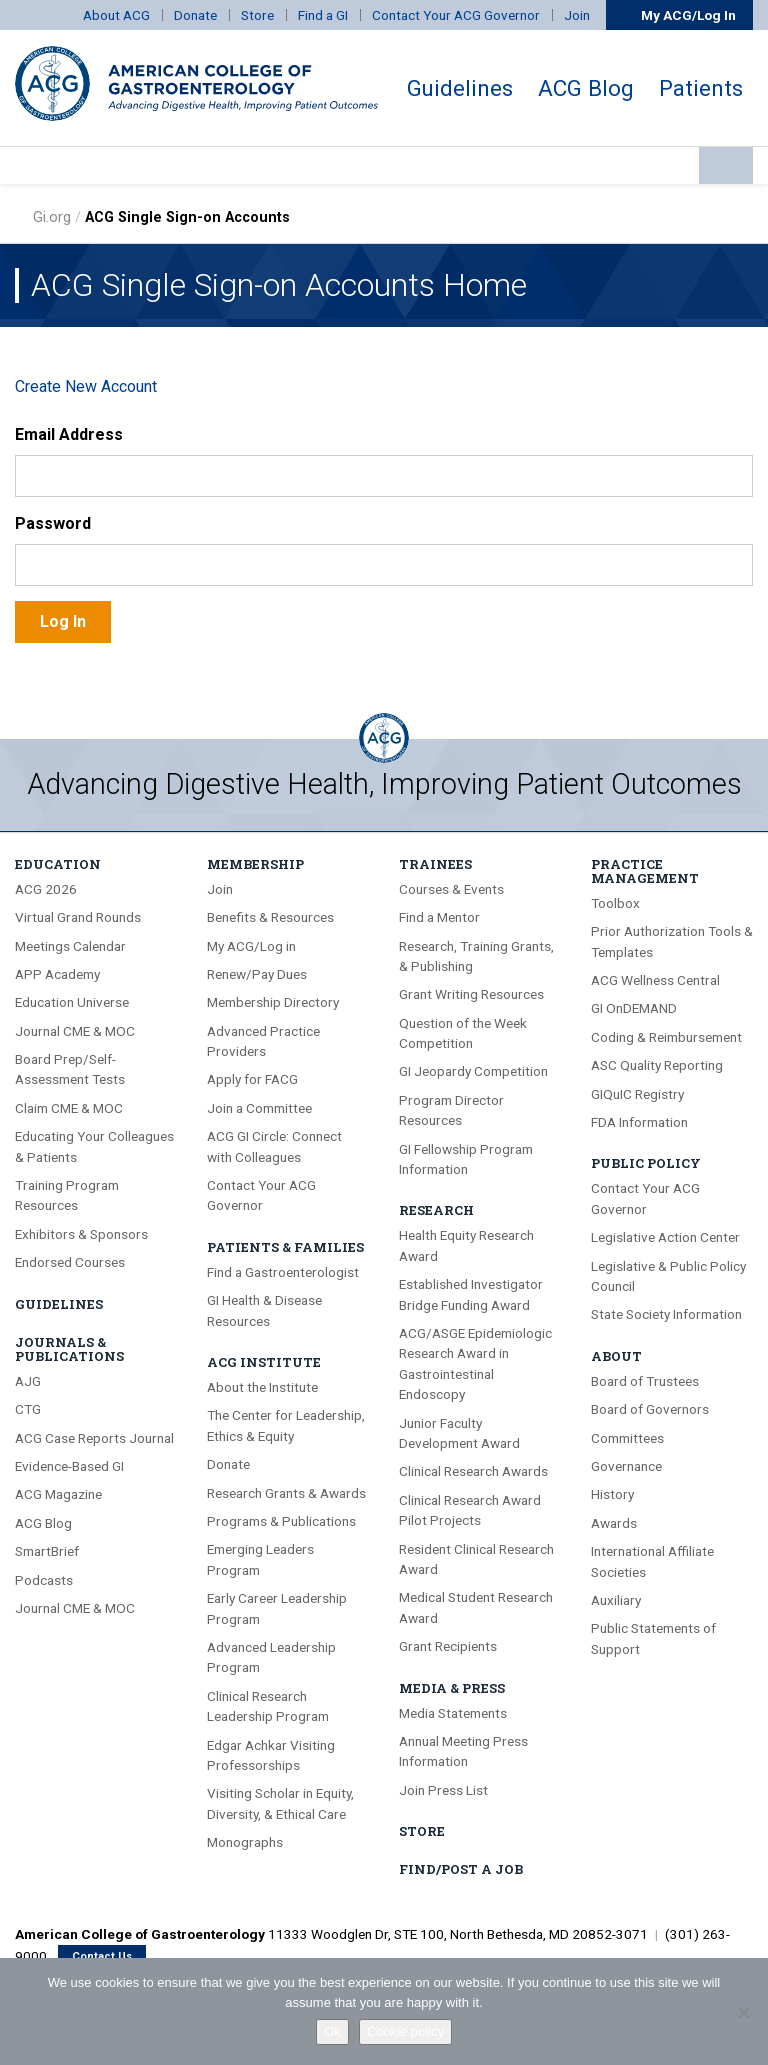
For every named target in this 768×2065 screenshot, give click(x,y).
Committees (627, 1438)
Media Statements (453, 1713)
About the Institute (262, 1387)
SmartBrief (47, 1551)
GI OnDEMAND (634, 1008)
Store (257, 15)
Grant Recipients (448, 1646)
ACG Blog (586, 88)
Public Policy (646, 1163)
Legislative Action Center (665, 1237)
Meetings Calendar (70, 946)
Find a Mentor (439, 917)
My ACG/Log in (251, 946)
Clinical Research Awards (473, 1471)
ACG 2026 (46, 889)
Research (436, 1210)
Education (58, 864)
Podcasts (44, 1580)
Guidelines (460, 88)
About (616, 1356)
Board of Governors (650, 1409)
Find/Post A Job (461, 1869)
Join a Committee (259, 1108)
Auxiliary (616, 1600)
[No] (743, 2012)
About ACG (116, 15)
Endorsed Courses (70, 1262)
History (612, 1494)
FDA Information (639, 1122)
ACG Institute (264, 1362)
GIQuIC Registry (637, 1094)
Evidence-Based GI (69, 1466)
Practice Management (645, 871)
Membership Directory (273, 1002)
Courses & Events (451, 889)
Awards (614, 1523)
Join (577, 15)
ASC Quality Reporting (657, 1065)
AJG (28, 1381)
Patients (701, 88)
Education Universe (72, 1002)
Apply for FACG (252, 1079)
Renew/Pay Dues (257, 974)
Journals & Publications (69, 1349)
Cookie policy (405, 2031)
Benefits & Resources (270, 917)
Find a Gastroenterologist (283, 1272)
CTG (28, 1409)
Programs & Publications (281, 1521)
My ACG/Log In (679, 15)
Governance (626, 1466)
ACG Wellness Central (655, 980)
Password (53, 523)
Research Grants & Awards (286, 1493)
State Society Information (666, 1314)
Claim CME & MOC (69, 1108)
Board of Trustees (645, 1381)
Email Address (69, 434)
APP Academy (57, 974)
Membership (255, 864)
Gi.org (52, 217)
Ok (332, 2031)
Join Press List (443, 1790)
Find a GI (323, 15)
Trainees (435, 864)
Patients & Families (285, 1247)
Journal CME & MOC (75, 1031)
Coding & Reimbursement (666, 1037)
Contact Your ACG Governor (456, 15)
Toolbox (615, 903)
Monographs (245, 1842)
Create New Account (86, 386)
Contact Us (102, 1956)
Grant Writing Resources (471, 994)
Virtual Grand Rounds (78, 917)
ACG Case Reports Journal (94, 1438)
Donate (195, 15)
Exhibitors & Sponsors (81, 1234)
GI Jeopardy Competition (473, 1071)
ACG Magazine (58, 1494)
